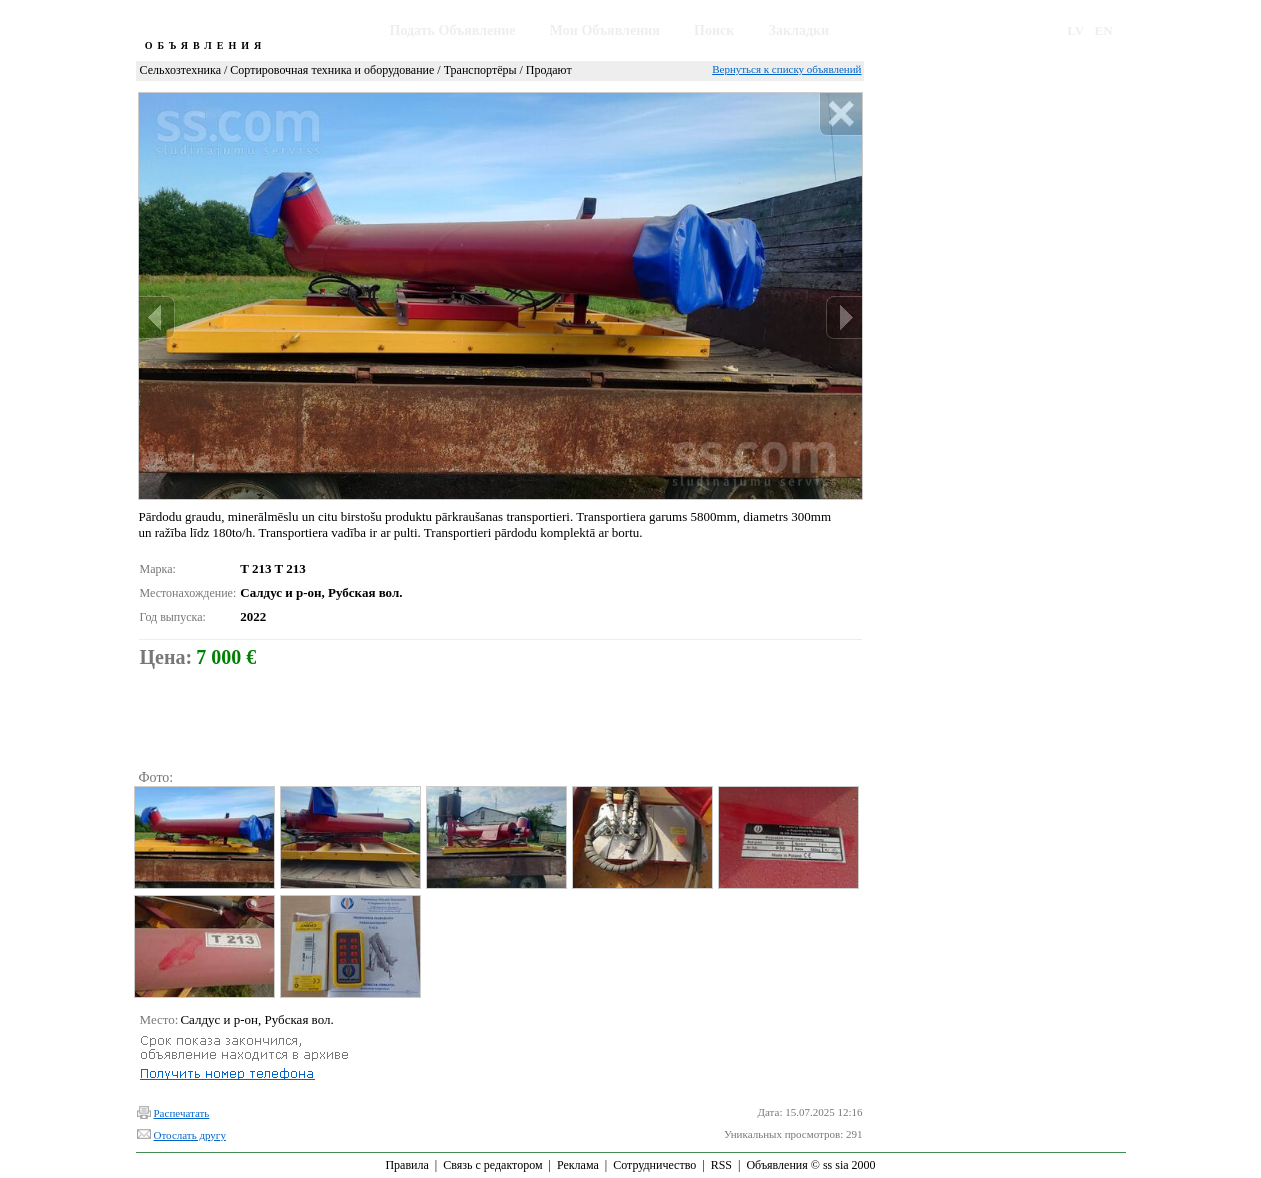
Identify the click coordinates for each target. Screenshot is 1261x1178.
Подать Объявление (453, 30)
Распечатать (182, 1113)
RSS (721, 1165)
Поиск (714, 30)
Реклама (578, 1165)
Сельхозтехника (180, 70)
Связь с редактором (492, 1165)
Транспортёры (480, 70)
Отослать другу (190, 1135)
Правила (406, 1165)
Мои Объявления (605, 30)
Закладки (799, 30)
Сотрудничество (654, 1165)
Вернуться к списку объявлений (786, 69)
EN (1104, 30)
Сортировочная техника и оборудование (332, 70)
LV (1075, 30)
